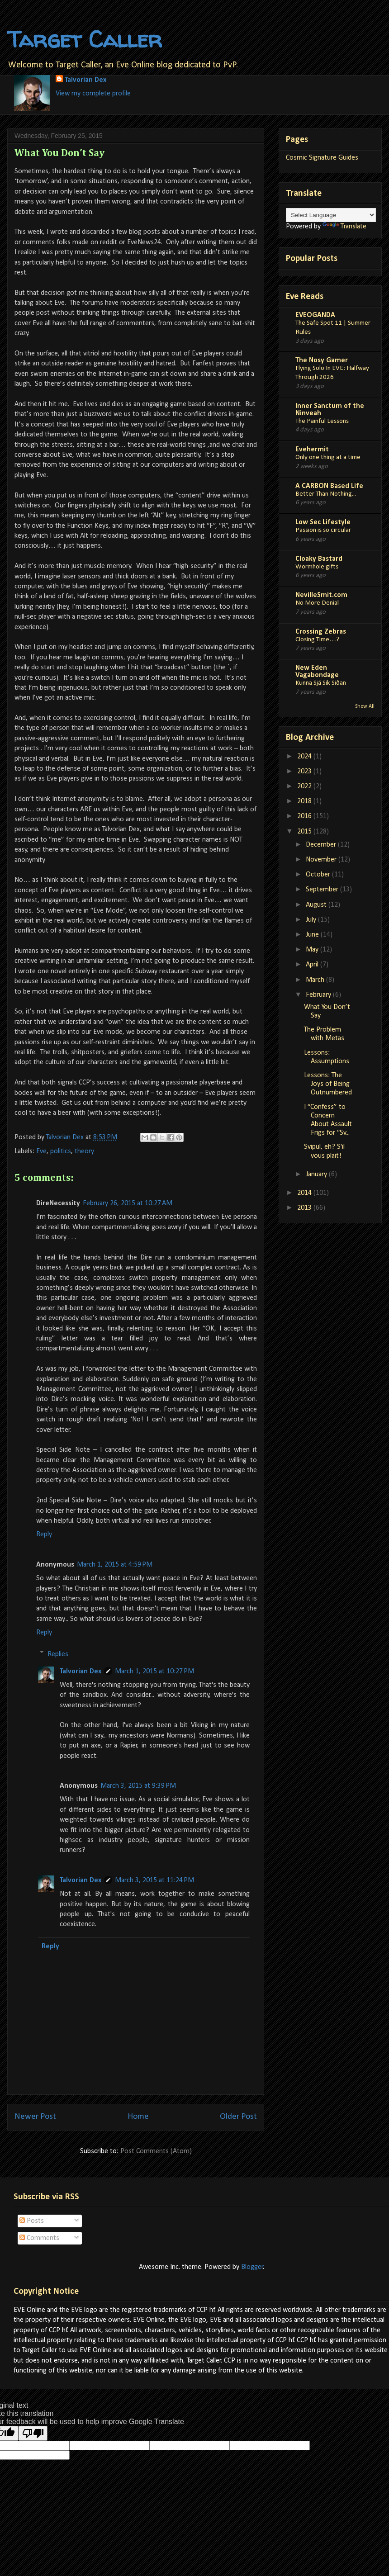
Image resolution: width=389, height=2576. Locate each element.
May (313, 949)
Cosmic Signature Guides (322, 157)
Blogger (252, 2267)
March (316, 980)
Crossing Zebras (320, 631)
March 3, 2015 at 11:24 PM (154, 1880)
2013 (305, 1208)
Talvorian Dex (85, 80)
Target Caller (84, 39)
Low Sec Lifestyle (323, 522)
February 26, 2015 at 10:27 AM (127, 1203)
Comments (39, 2238)
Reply (44, 1534)
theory (84, 1151)
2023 (305, 771)
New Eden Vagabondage (317, 671)
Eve (41, 1151)
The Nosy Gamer (321, 360)
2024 (305, 756)
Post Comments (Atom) (156, 2151)
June (313, 934)
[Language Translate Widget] (331, 215)
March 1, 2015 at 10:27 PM (154, 1671)
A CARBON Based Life (329, 486)
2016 (305, 816)
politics (60, 1151)
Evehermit (312, 449)
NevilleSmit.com (321, 595)
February (319, 995)
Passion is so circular (323, 530)
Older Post (238, 2116)
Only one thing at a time (328, 457)
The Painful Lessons (322, 421)
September (323, 889)
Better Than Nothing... (325, 494)
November (322, 859)
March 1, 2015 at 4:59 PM (114, 1564)
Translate (344, 226)
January (317, 1174)
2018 (305, 801)
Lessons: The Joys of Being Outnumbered (328, 1084)
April (313, 964)
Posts (31, 2221)
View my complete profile (93, 93)
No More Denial (317, 603)
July (312, 919)
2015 (305, 831)
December (322, 844)
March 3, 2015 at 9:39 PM (138, 1786)
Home (138, 2116)
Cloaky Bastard (318, 559)
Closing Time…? (317, 639)
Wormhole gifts (316, 567)
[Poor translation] (33, 2433)
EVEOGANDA (315, 315)
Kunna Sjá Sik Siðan (320, 683)
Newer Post (35, 2116)
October (319, 874)
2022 (305, 786)
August (317, 905)
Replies (57, 1653)
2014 (305, 1193)
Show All (365, 706)
